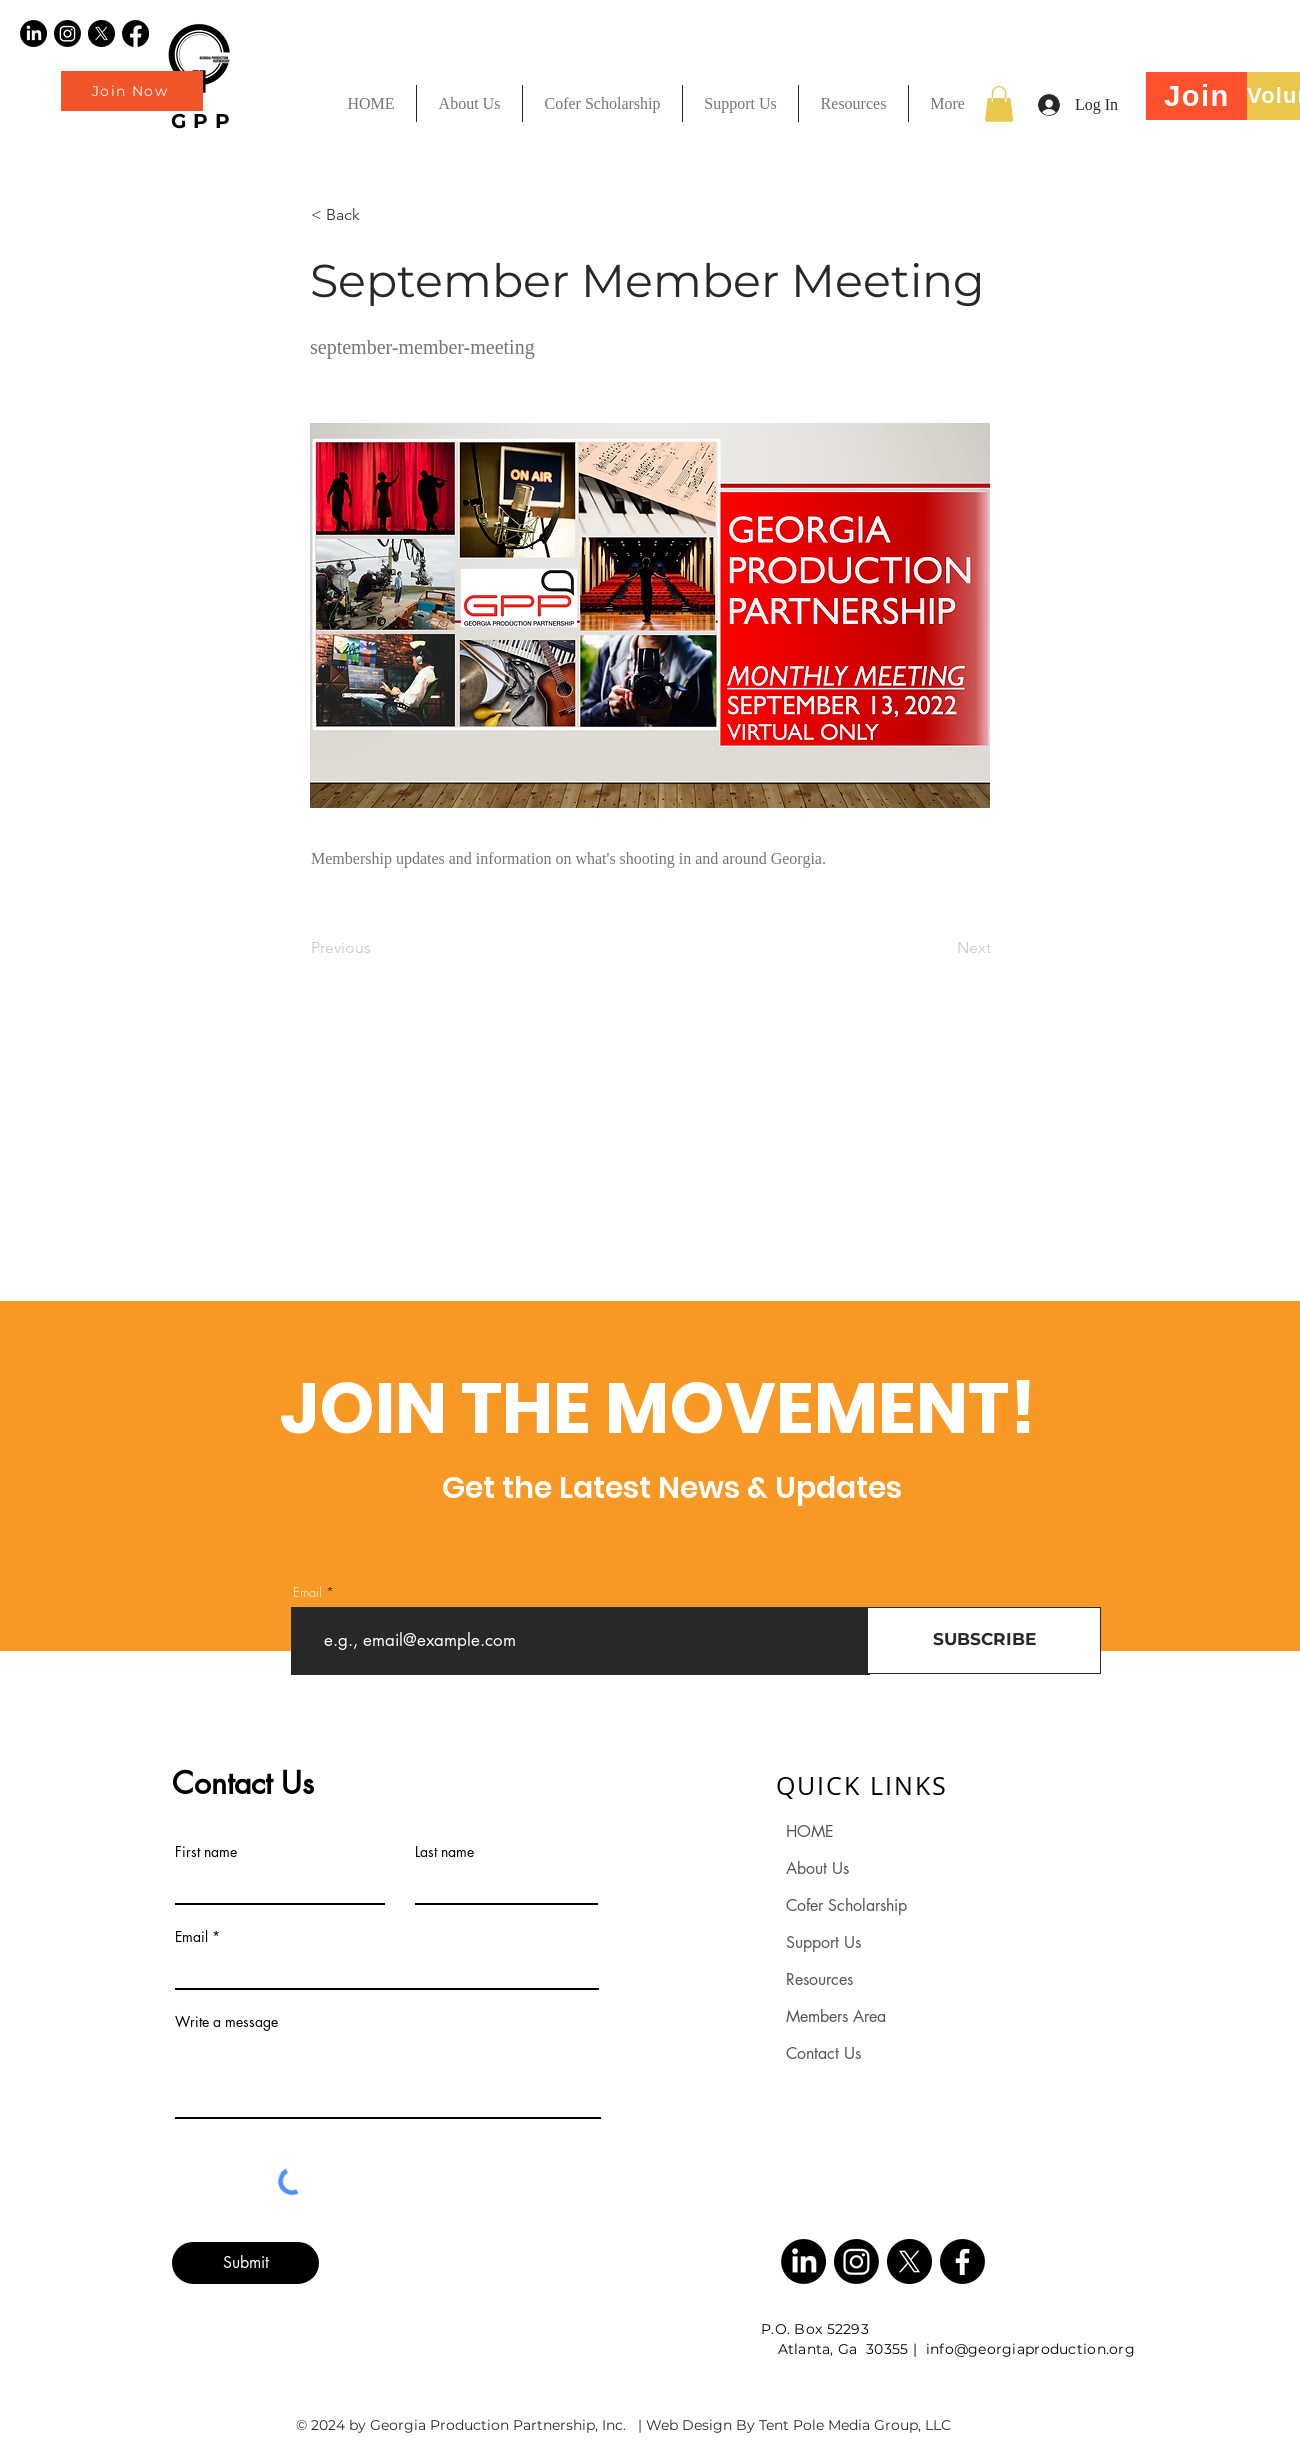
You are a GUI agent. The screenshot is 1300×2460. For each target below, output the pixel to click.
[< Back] (377, 215)
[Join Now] (132, 91)
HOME (810, 1831)
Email (307, 1592)
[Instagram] (67, 33)
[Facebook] (135, 33)
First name (206, 1852)
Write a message (226, 2022)
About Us (817, 1868)
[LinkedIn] (33, 33)
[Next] (941, 948)
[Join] (1197, 96)
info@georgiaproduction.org (1030, 2349)
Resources (819, 1979)
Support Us (823, 1942)
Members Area (836, 2016)
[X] (101, 33)
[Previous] (377, 948)
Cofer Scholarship (846, 1905)
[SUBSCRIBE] (984, 1640)
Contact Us (823, 2053)
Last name (444, 1852)
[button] (853, 103)
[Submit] (245, 2263)
